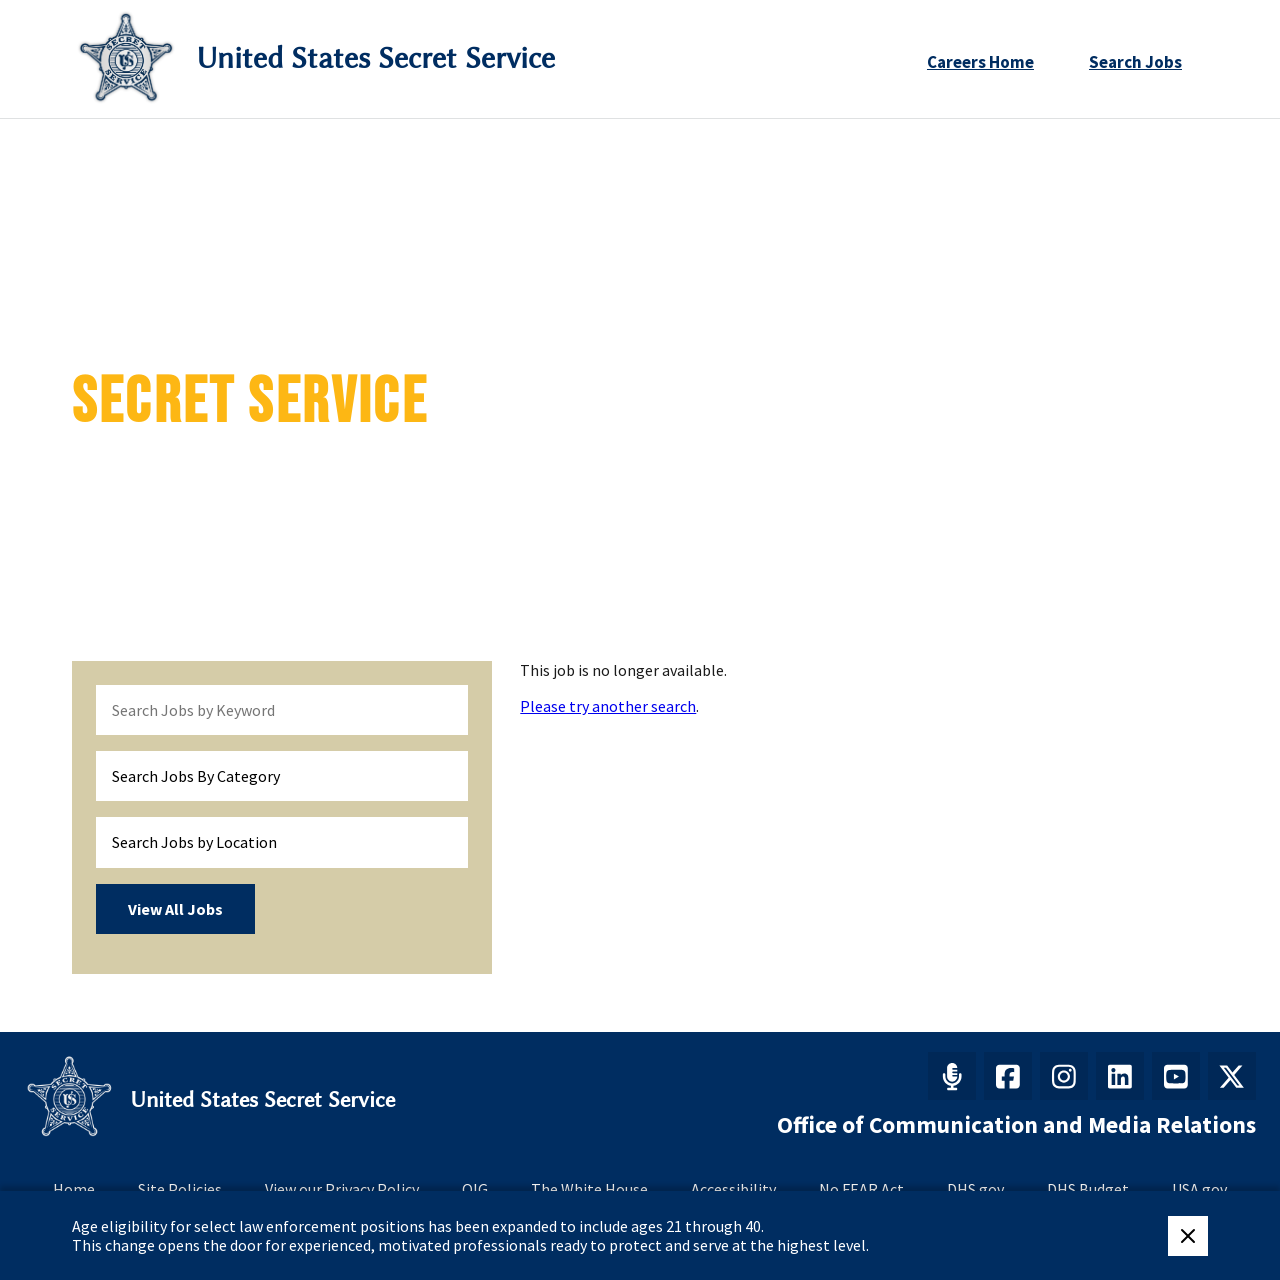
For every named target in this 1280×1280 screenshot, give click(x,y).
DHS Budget (1088, 1189)
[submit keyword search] (444, 710)
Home (74, 1189)
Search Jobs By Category (196, 776)
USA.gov (1199, 1189)
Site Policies (180, 1189)
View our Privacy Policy (342, 1189)
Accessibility (733, 1189)
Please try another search (608, 706)
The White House (589, 1189)
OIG (475, 1189)
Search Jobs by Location (194, 842)
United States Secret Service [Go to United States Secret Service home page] (375, 58)
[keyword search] (282, 710)
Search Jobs (1135, 62)
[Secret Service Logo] (126, 58)
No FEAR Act (861, 1189)
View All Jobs (175, 909)
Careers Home (980, 62)
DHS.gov (975, 1189)
